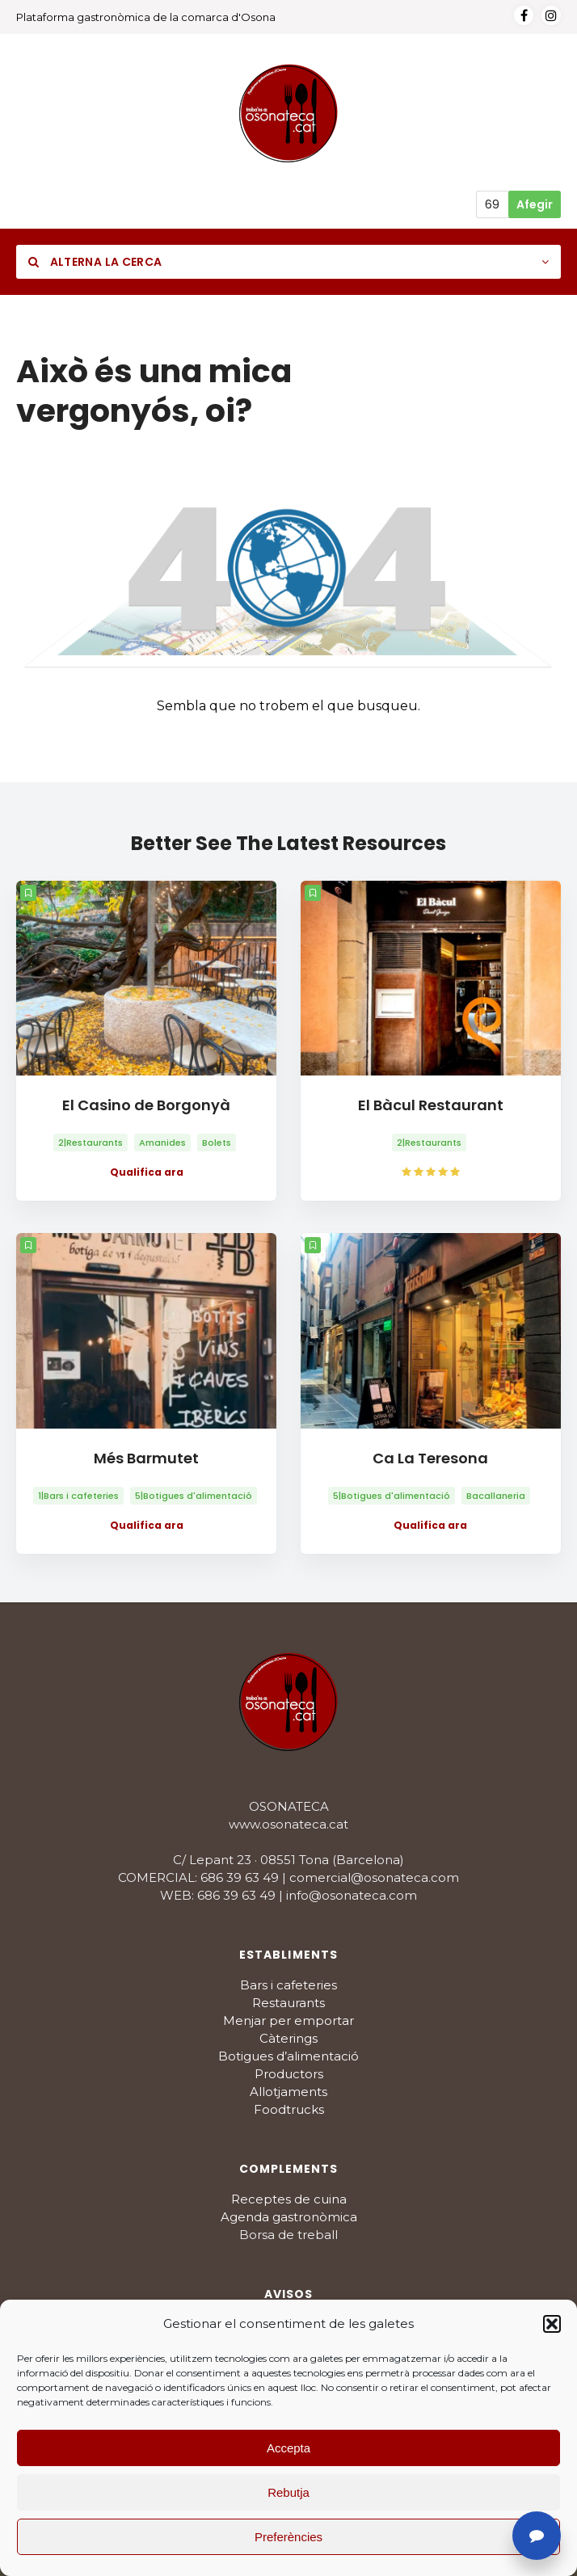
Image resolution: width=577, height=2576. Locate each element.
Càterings (288, 2038)
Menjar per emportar (288, 2020)
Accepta (288, 2448)
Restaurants (288, 2002)
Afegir (534, 204)
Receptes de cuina (289, 2199)
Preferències (288, 2537)
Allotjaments (288, 2091)
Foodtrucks (289, 2109)
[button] (552, 2324)
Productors (289, 2073)
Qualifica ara (146, 1172)
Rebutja (288, 2492)
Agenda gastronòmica (289, 2217)
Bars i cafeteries (288, 1985)
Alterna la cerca (95, 262)
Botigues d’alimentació (288, 2056)
